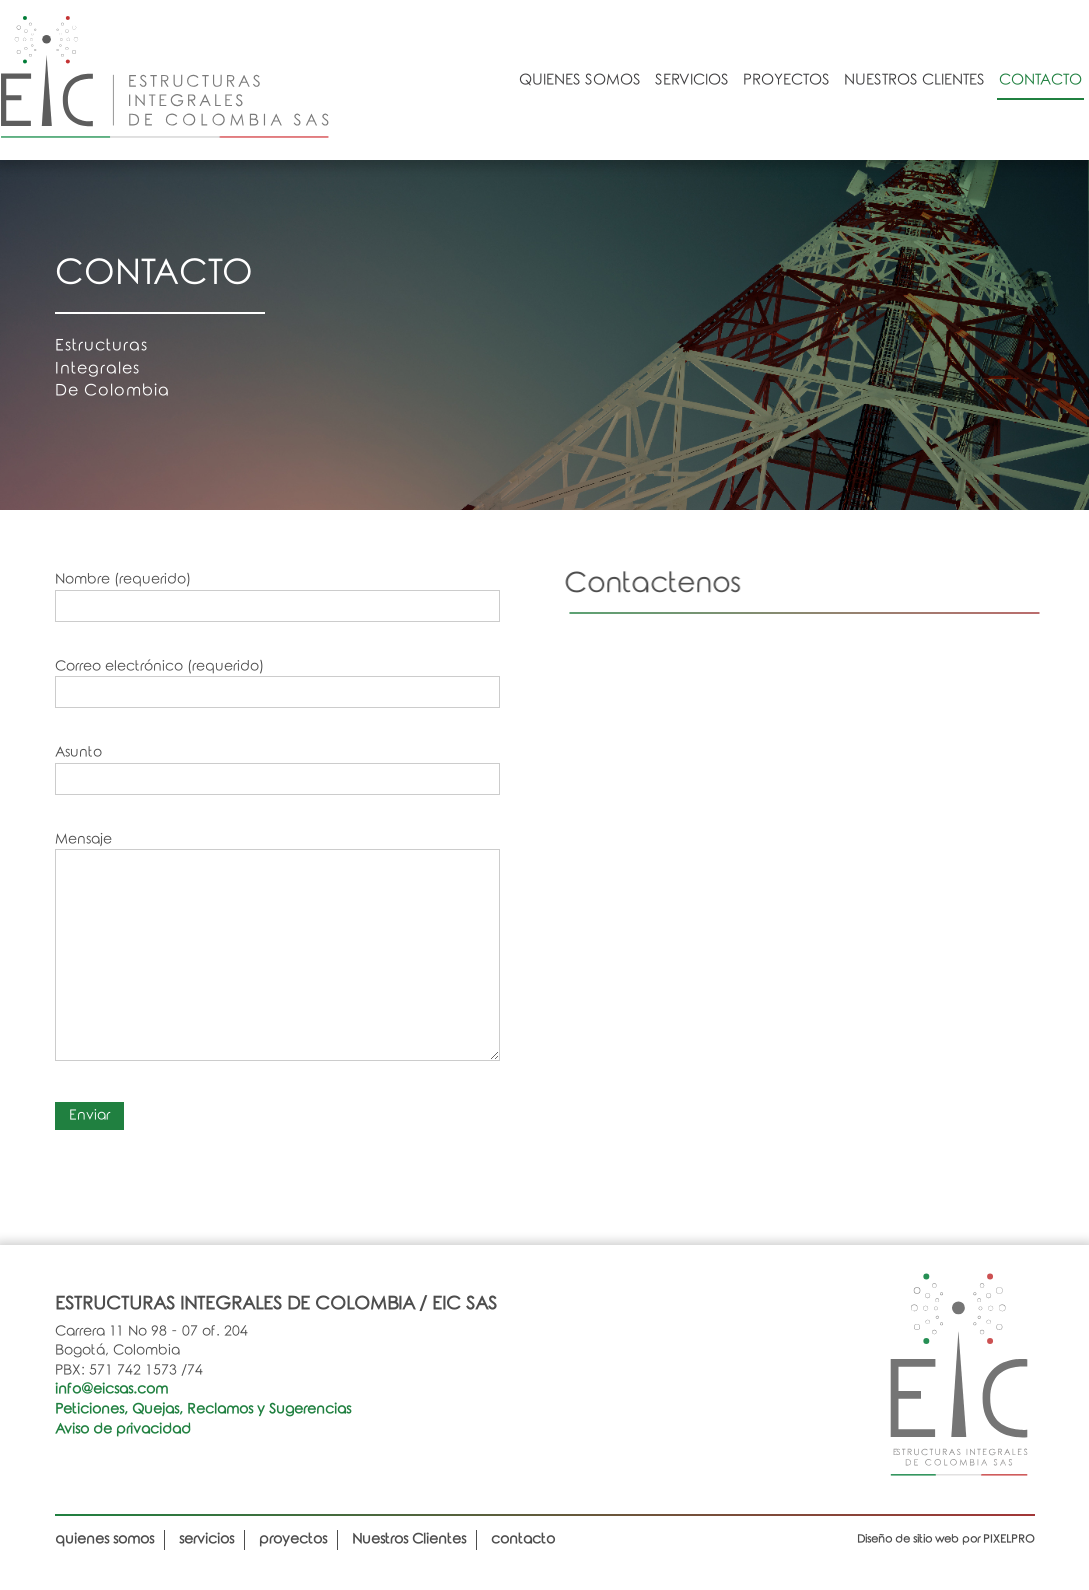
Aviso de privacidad (123, 1429)
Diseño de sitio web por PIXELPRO (946, 1539)
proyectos (786, 80)
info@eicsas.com (111, 1389)
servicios (692, 80)
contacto (1040, 80)
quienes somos (580, 80)
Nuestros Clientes (914, 80)
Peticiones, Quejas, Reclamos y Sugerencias (203, 1409)
